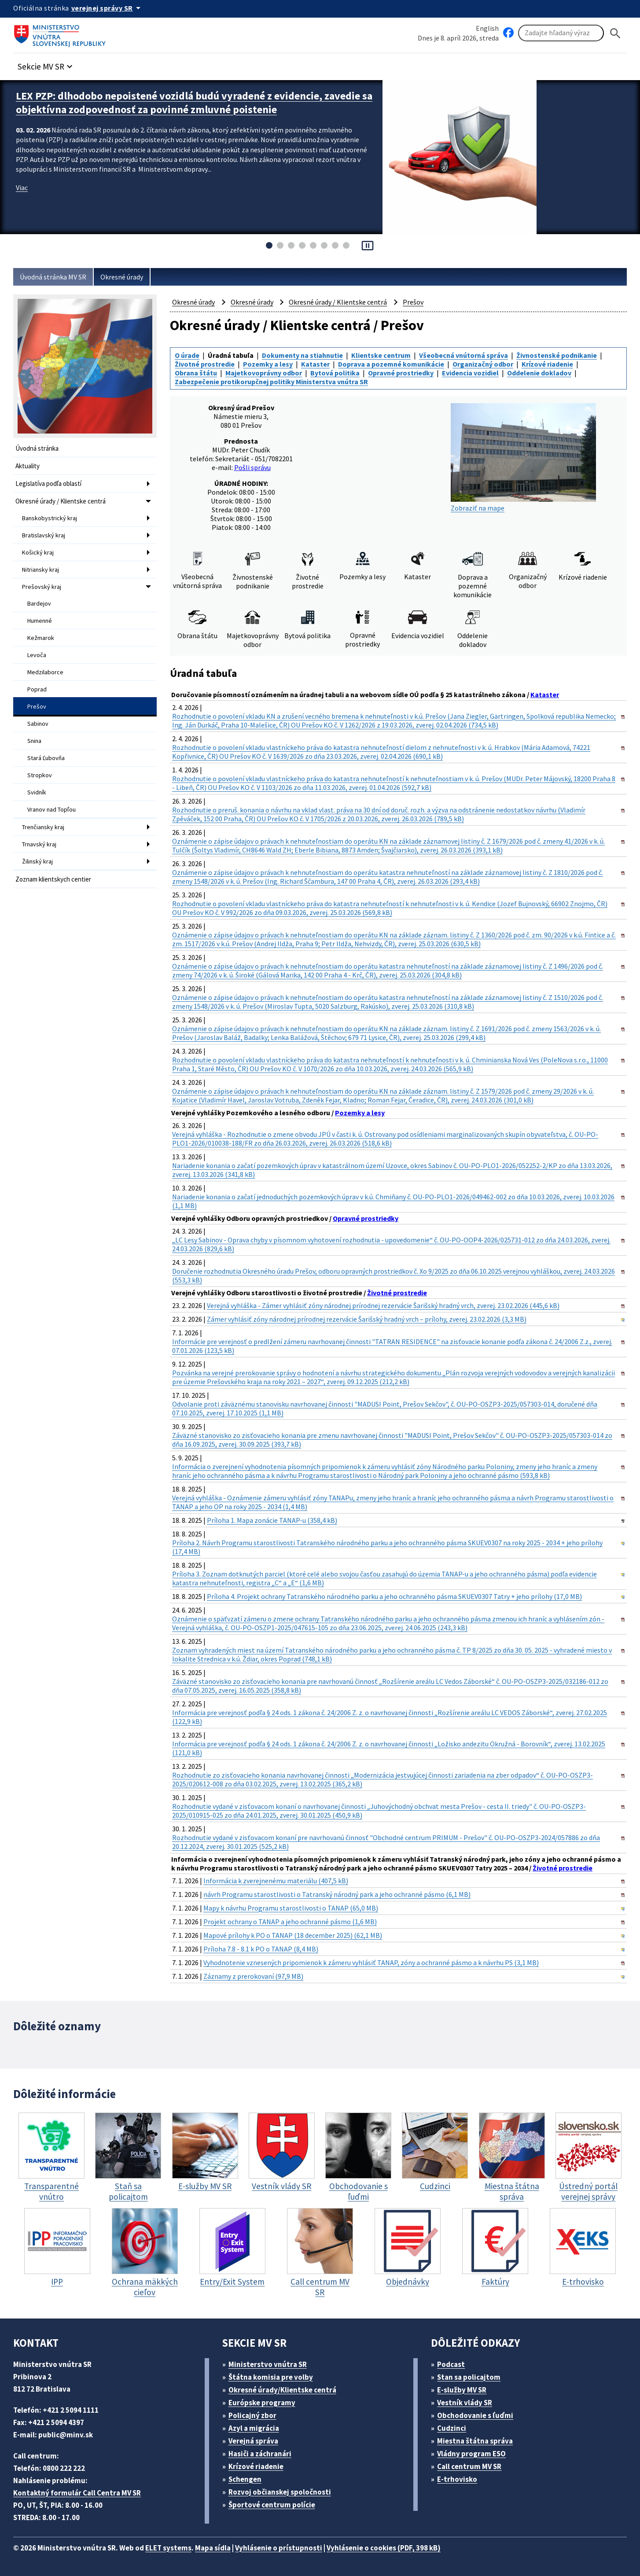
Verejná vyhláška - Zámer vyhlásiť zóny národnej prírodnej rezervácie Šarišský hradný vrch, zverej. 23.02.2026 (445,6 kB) (383, 1305)
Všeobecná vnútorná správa (463, 355)
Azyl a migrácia (253, 2428)
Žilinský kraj (37, 861)
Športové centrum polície (271, 2505)
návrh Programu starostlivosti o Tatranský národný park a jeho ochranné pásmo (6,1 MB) (337, 1894)
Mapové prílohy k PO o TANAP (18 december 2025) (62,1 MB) (292, 1935)
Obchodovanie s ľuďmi (475, 2415)
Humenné (39, 621)
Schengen (244, 2479)
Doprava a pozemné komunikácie (391, 364)
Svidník (36, 792)
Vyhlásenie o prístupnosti (278, 2548)
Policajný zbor (252, 2415)
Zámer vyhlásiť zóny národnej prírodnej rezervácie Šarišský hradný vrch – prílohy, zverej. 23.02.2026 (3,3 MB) (366, 1319)
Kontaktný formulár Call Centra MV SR (77, 2493)
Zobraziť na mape (523, 457)
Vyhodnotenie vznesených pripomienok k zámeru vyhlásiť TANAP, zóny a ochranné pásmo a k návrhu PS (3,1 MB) (371, 1962)
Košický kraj (38, 552)
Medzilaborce (45, 672)
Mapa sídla (213, 2548)
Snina (34, 741)
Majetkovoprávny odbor (263, 372)
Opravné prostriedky (401, 372)
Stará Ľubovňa (46, 758)
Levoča (36, 655)
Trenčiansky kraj (43, 827)
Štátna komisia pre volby (270, 2377)
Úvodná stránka (37, 448)
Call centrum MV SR (469, 2466)
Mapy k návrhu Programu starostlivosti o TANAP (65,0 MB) (290, 1908)
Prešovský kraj (41, 587)
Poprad (37, 689)
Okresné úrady (121, 276)
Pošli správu (252, 467)
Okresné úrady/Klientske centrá (282, 2390)
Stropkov (39, 775)
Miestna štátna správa (475, 2441)
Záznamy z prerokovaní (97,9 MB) (253, 1976)
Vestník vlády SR (464, 2402)
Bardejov (39, 603)
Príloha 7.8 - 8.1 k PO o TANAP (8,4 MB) (260, 1948)
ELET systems (168, 2548)
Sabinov (37, 724)
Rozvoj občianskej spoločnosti (279, 2492)
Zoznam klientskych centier (53, 879)
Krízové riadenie (547, 364)
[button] (46, 64)
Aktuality (27, 466)
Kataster (315, 364)
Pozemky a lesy (268, 364)
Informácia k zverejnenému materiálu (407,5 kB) (275, 1880)
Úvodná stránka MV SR (53, 276)
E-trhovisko (457, 2479)
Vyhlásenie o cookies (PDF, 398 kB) (384, 2548)
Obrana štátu (196, 372)
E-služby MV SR (461, 2390)
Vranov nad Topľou (51, 809)
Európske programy (261, 2402)
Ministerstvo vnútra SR (267, 2364)
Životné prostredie (205, 364)
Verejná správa (253, 2441)
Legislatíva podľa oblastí (48, 483)
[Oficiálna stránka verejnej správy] (107, 8)
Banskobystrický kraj (49, 518)
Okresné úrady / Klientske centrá (60, 501)
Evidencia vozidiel (470, 372)
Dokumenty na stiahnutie (302, 355)
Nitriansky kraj (40, 569)
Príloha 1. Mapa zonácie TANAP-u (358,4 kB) (272, 1520)
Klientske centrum (381, 355)
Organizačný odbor (482, 364)
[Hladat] (615, 33)
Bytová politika (335, 372)
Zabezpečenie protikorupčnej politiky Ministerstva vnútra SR (271, 381)
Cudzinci (451, 2428)
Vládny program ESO (471, 2453)
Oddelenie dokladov (539, 372)
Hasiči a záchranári (259, 2453)
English (487, 28)
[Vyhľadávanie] (561, 33)
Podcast (451, 2364)
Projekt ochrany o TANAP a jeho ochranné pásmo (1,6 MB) (290, 1921)
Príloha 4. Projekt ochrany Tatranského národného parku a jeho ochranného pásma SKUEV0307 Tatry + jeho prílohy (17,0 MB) (394, 1596)
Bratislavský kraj (43, 535)
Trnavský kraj (39, 844)
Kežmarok (40, 638)
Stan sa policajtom (468, 2377)
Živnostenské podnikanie (556, 355)
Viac (22, 187)
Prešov (36, 706)
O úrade (187, 355)
